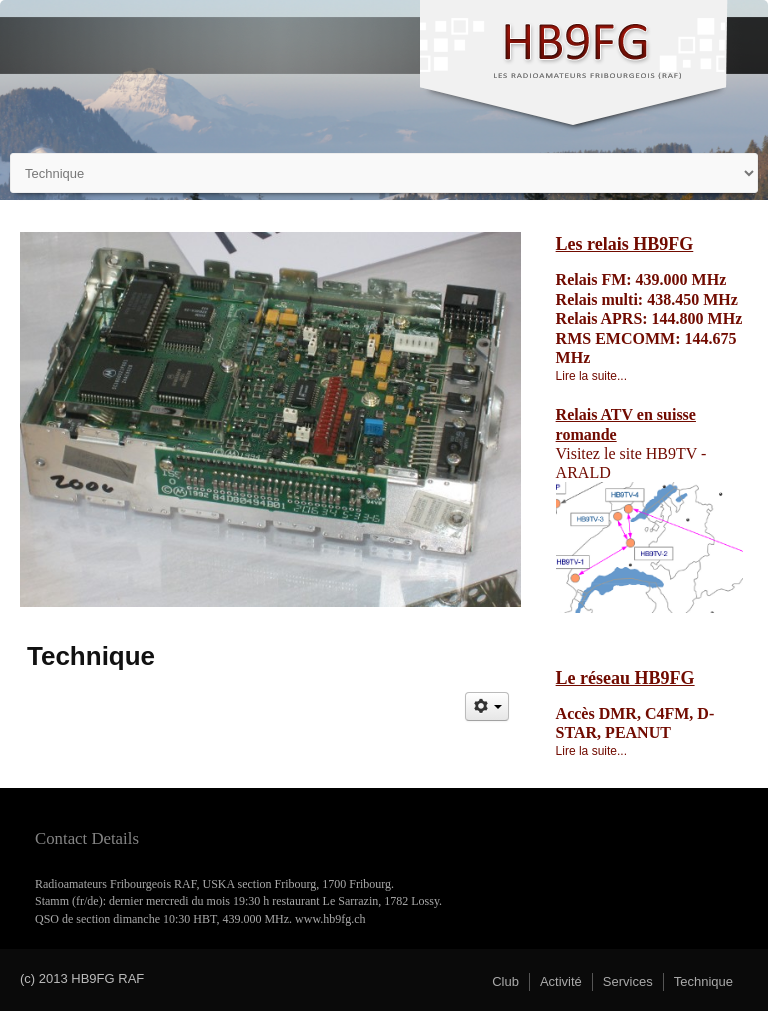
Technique (703, 981)
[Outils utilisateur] (487, 706)
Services (628, 981)
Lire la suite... (591, 376)
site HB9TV (658, 453)
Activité (561, 981)
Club (505, 981)
